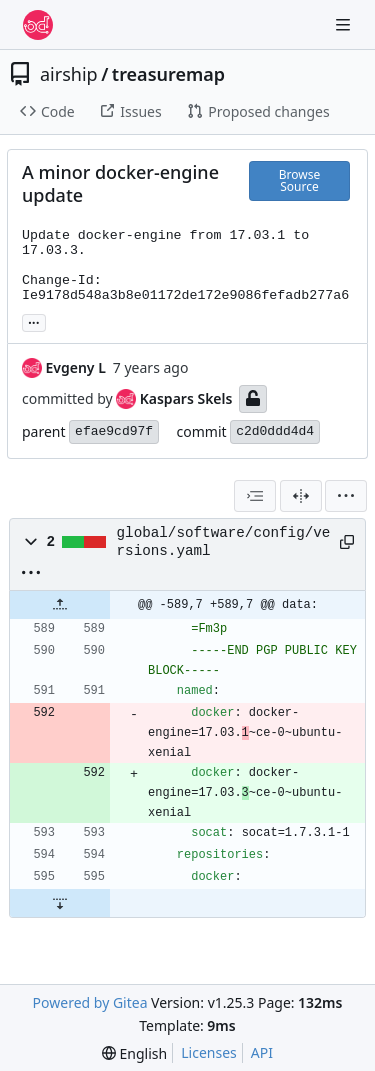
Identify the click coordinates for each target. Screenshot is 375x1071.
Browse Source (299, 180)
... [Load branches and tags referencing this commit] (34, 321)
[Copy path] (345, 542)
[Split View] (301, 496)
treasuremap (168, 74)
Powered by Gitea (90, 1002)
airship (69, 74)
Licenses (209, 1052)
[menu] (346, 496)
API (262, 1052)
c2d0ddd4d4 (275, 431)
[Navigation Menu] (345, 24)
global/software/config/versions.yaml (224, 542)
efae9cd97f (114, 431)
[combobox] (255, 496)
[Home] (38, 25)
